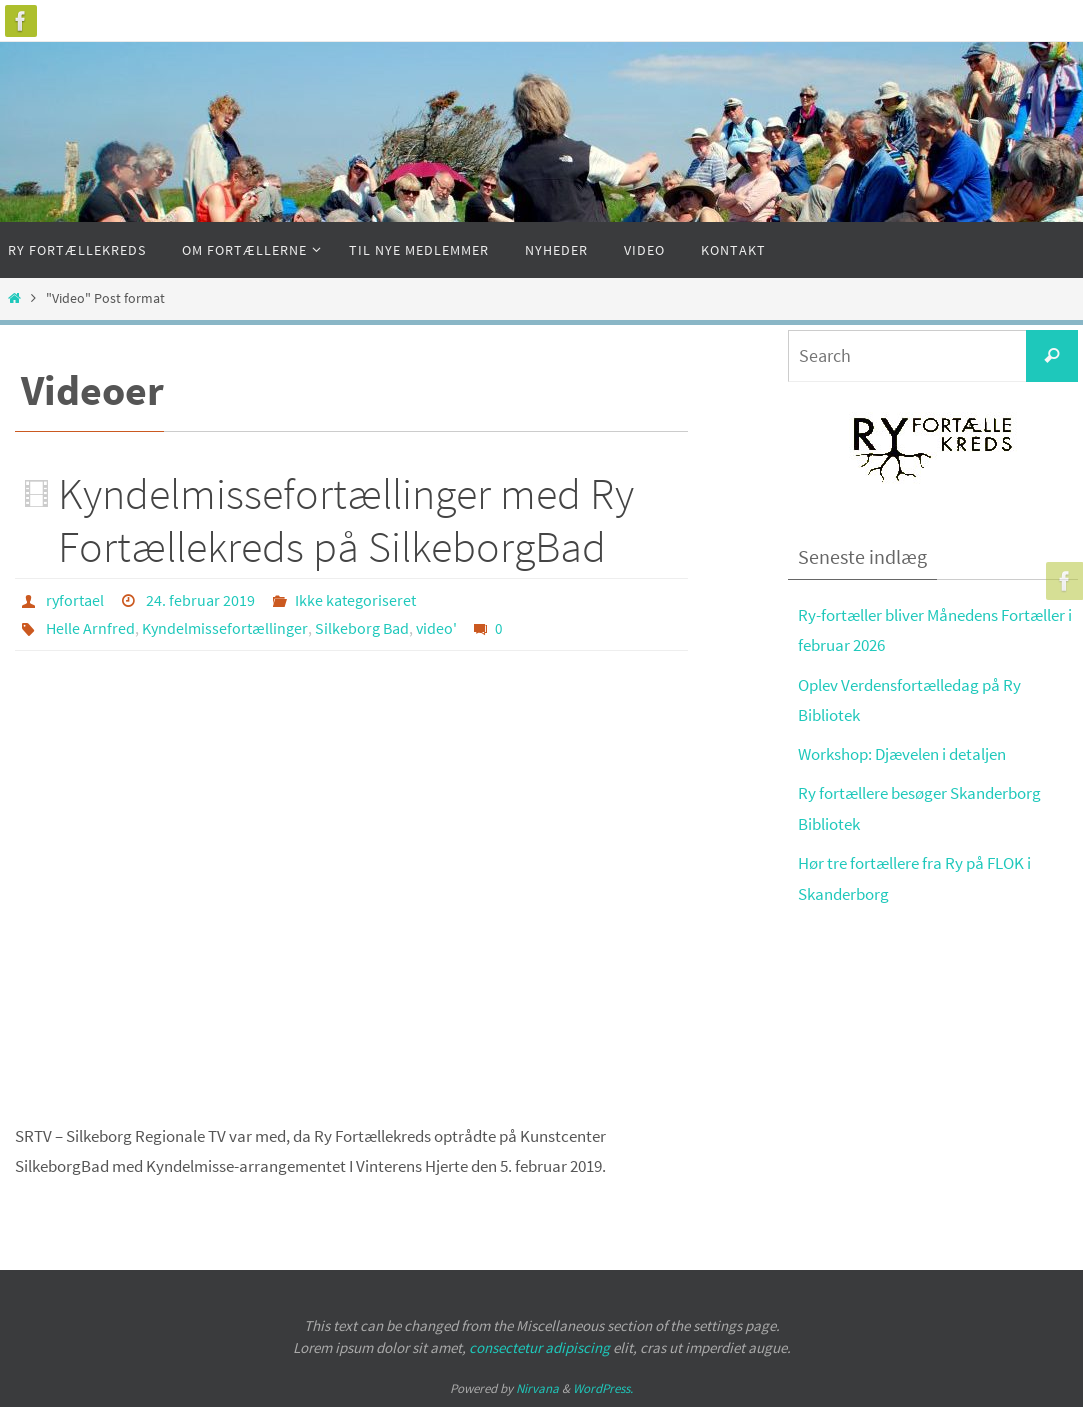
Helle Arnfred (90, 628)
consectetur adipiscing (539, 1347)
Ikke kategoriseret (355, 600)
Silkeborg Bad (362, 628)
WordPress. (603, 1388)
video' (436, 628)
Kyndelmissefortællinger (225, 628)
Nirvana (537, 1388)
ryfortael (75, 600)
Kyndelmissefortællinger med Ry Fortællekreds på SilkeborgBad (346, 520)
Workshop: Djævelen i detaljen (902, 754)
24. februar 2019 (200, 600)
